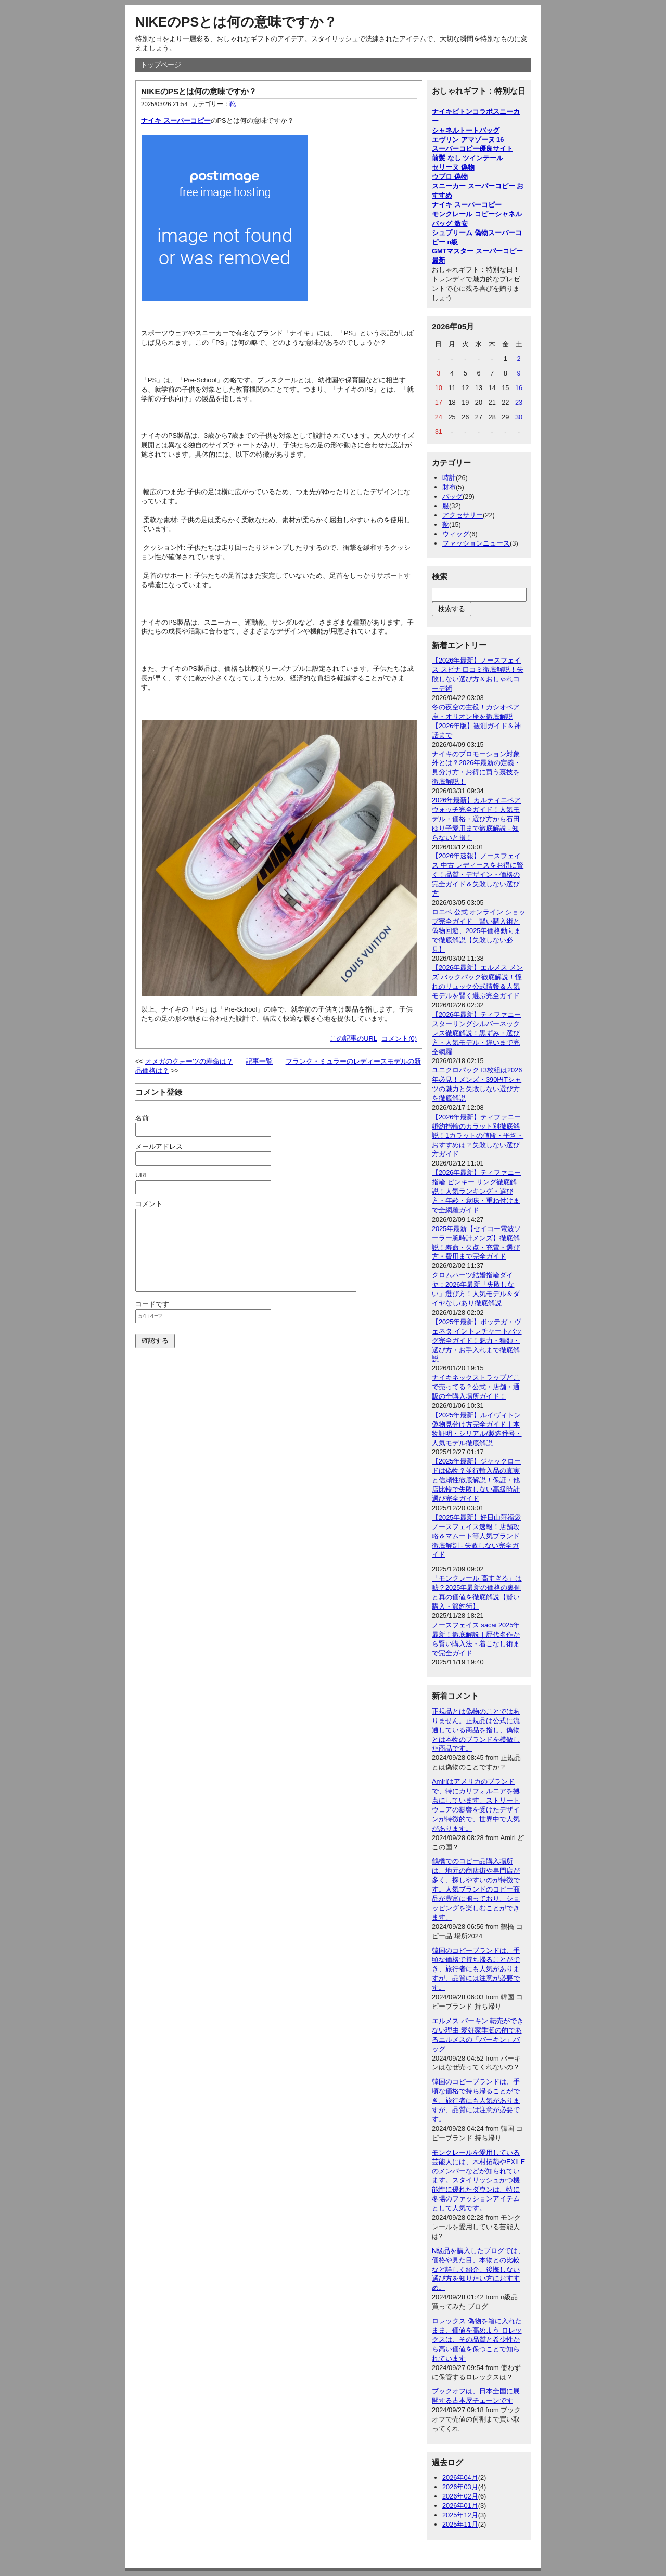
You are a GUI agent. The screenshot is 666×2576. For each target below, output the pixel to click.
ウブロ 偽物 (450, 176)
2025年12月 (460, 2515)
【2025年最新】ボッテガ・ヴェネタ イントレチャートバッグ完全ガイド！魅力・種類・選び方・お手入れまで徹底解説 (477, 1340)
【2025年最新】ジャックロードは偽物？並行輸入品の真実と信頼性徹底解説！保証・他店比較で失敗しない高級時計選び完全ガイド (476, 1480)
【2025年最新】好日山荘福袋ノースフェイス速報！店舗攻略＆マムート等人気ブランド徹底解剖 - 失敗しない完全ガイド (476, 1536)
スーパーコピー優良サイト (472, 148)
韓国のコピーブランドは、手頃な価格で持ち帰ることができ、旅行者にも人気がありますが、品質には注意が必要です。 (476, 1969)
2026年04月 (460, 2477)
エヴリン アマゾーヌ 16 (468, 140)
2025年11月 (460, 2524)
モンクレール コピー (463, 214)
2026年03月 (460, 2487)
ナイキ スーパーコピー (176, 120)
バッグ (452, 496)
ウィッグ (455, 534)
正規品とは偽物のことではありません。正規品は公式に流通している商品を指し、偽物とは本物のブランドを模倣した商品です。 (476, 1730)
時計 (449, 478)
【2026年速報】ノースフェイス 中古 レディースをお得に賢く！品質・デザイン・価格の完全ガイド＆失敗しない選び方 (477, 874)
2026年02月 (460, 2496)
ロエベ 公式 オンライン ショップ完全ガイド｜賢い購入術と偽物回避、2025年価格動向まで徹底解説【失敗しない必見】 (479, 930)
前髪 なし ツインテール (467, 158)
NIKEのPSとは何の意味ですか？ (236, 22)
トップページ (160, 65)
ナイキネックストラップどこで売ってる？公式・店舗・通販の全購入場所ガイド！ (476, 1387)
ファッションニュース (476, 543)
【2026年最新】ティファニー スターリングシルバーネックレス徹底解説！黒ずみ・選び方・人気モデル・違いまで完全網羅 (476, 1033)
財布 (449, 487)
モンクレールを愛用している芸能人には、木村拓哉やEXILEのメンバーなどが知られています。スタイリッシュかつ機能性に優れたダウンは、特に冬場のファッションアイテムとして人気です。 (478, 2180)
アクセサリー (462, 515)
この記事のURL (353, 1038)
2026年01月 (460, 2505)
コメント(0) (399, 1038)
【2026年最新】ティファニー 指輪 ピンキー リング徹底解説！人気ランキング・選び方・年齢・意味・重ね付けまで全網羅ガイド (476, 1191)
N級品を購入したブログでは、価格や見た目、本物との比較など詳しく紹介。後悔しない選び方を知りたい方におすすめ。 (478, 2269)
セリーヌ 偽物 (453, 167)
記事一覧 (259, 1061)
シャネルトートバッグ (465, 130)
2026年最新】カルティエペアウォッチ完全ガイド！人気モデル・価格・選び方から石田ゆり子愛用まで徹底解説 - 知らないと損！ (476, 819)
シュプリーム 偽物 (460, 233)
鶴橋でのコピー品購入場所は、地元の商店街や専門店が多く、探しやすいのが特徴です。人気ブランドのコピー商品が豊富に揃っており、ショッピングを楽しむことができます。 (476, 1889)
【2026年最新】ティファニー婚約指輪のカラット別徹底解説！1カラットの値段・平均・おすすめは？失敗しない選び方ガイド (477, 1135)
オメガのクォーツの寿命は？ (189, 1061)
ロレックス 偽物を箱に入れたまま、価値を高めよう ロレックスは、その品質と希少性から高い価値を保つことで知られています (477, 2339)
